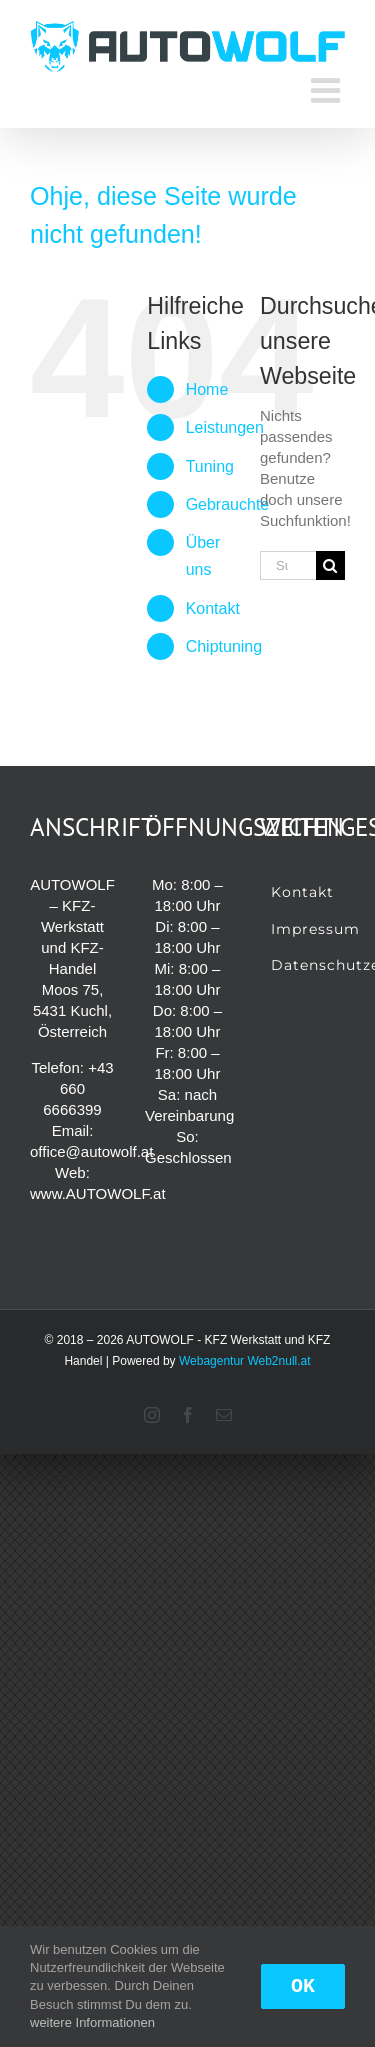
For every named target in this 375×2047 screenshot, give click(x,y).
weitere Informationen (92, 2022)
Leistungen (225, 427)
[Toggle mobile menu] (328, 90)
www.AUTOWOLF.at (98, 1193)
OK (303, 1986)
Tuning (210, 466)
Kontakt (213, 608)
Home (207, 389)
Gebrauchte (228, 504)
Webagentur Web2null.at (245, 1361)
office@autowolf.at (91, 1151)
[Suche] (330, 565)
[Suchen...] (288, 565)
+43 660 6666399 (78, 1088)
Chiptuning (224, 646)
